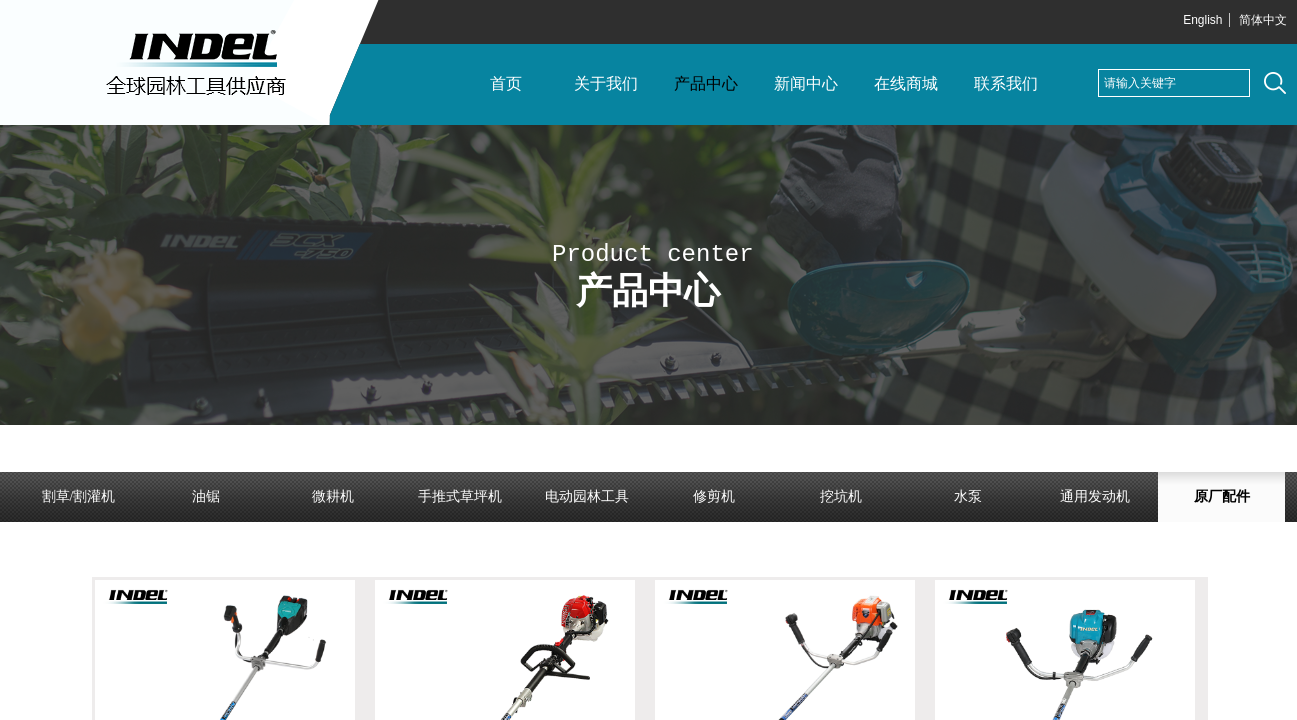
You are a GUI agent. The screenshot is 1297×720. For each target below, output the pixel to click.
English (1202, 20)
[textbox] (1174, 83)
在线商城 (906, 83)
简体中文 (1263, 20)
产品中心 (706, 83)
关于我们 (606, 83)
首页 (506, 83)
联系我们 (1006, 83)
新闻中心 (806, 83)
